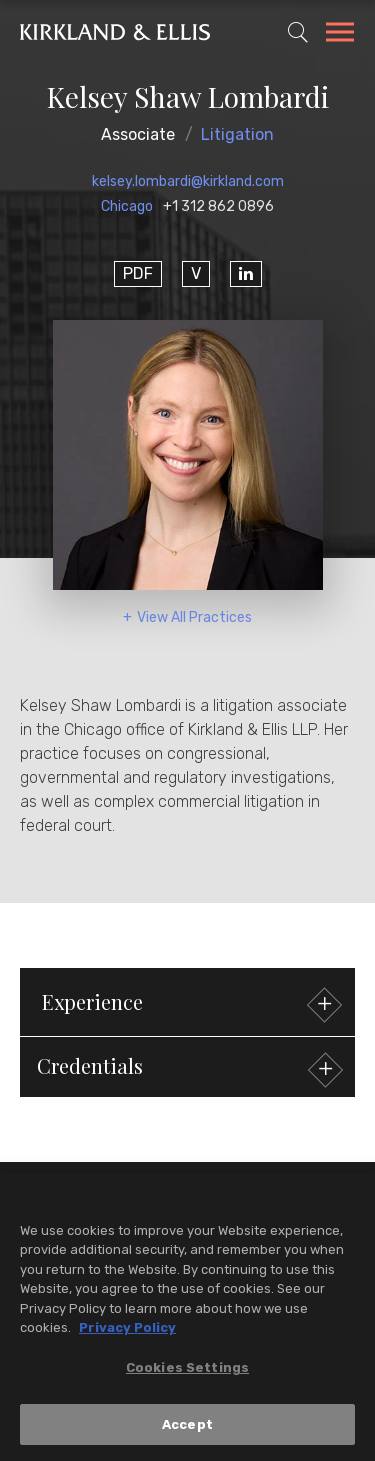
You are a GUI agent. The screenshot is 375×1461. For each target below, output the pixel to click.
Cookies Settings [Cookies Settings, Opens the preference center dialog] (187, 1372)
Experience (189, 1004)
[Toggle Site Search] (298, 32)
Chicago (127, 206)
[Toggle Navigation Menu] (340, 35)
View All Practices (194, 617)
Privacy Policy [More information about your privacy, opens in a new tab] (127, 1333)
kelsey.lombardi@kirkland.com (188, 181)
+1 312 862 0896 (218, 206)
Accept (187, 1429)
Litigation (237, 134)
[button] (187, 1067)
